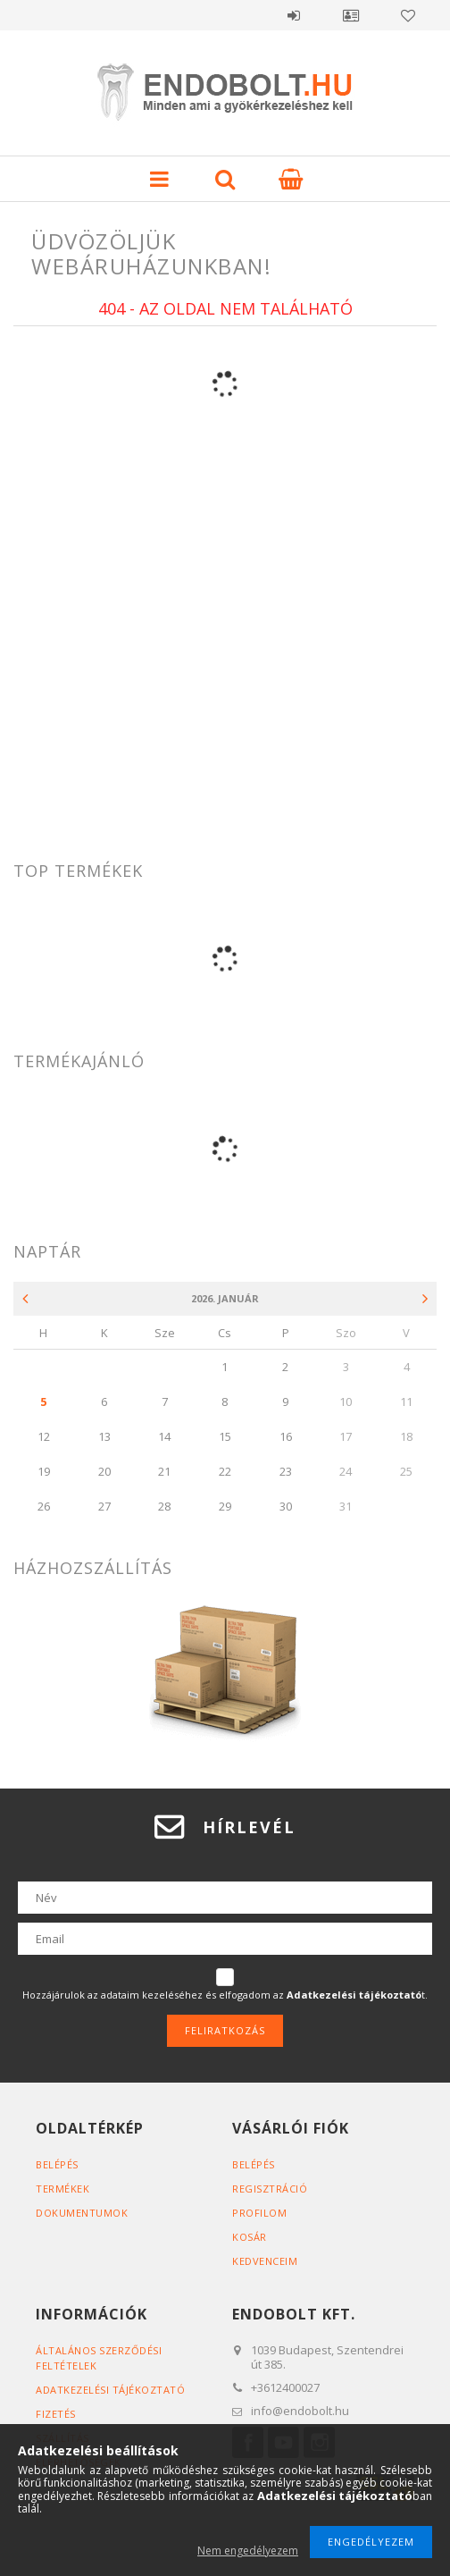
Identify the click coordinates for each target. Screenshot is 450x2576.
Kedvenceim (264, 2261)
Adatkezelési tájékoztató (110, 2389)
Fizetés (56, 2413)
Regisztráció (269, 2188)
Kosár (249, 2236)
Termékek (62, 2188)
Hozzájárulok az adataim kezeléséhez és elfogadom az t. (225, 1994)
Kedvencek (408, 15)
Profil (351, 15)
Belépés (294, 15)
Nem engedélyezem (247, 2550)
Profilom (259, 2212)
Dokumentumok (82, 2212)
